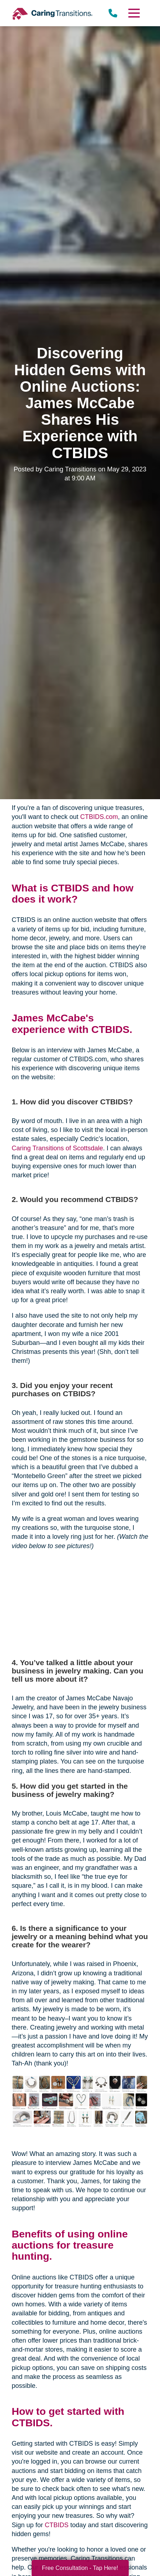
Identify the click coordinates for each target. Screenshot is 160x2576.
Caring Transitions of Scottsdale (57, 1148)
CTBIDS (57, 2525)
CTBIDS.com (99, 816)
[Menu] (133, 13)
